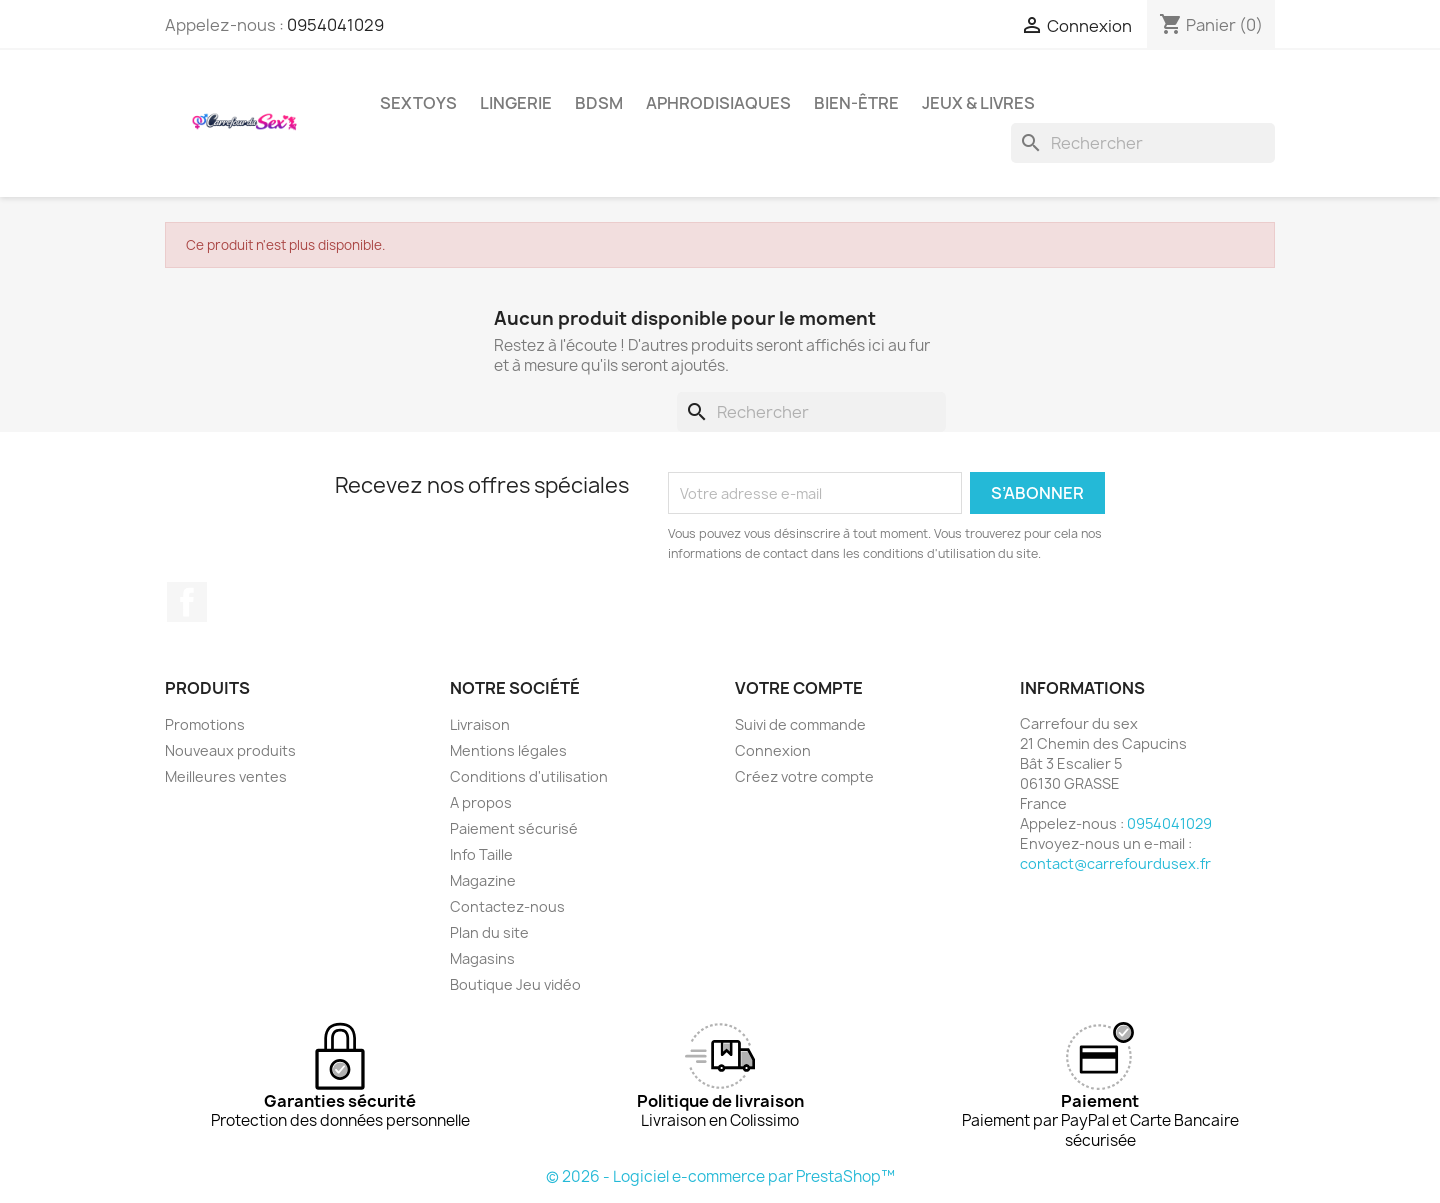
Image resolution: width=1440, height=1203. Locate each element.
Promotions (205, 724)
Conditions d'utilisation (529, 776)
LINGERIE (516, 103)
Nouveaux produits (230, 750)
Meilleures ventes (226, 776)
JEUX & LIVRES (978, 103)
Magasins (482, 958)
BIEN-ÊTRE (856, 103)
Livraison (480, 724)
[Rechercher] (1143, 143)
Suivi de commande (800, 724)
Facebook (187, 602)
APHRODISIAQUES (718, 103)
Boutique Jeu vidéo (515, 984)
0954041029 (335, 25)
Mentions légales (508, 750)
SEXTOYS (418, 103)
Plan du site (489, 932)
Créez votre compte (804, 776)
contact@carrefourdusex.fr (1115, 863)
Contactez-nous (507, 906)
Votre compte (799, 688)
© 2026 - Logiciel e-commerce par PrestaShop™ (720, 1176)
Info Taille (481, 854)
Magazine (483, 880)
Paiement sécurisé (514, 828)
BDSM (599, 103)
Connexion (773, 750)
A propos (481, 802)
